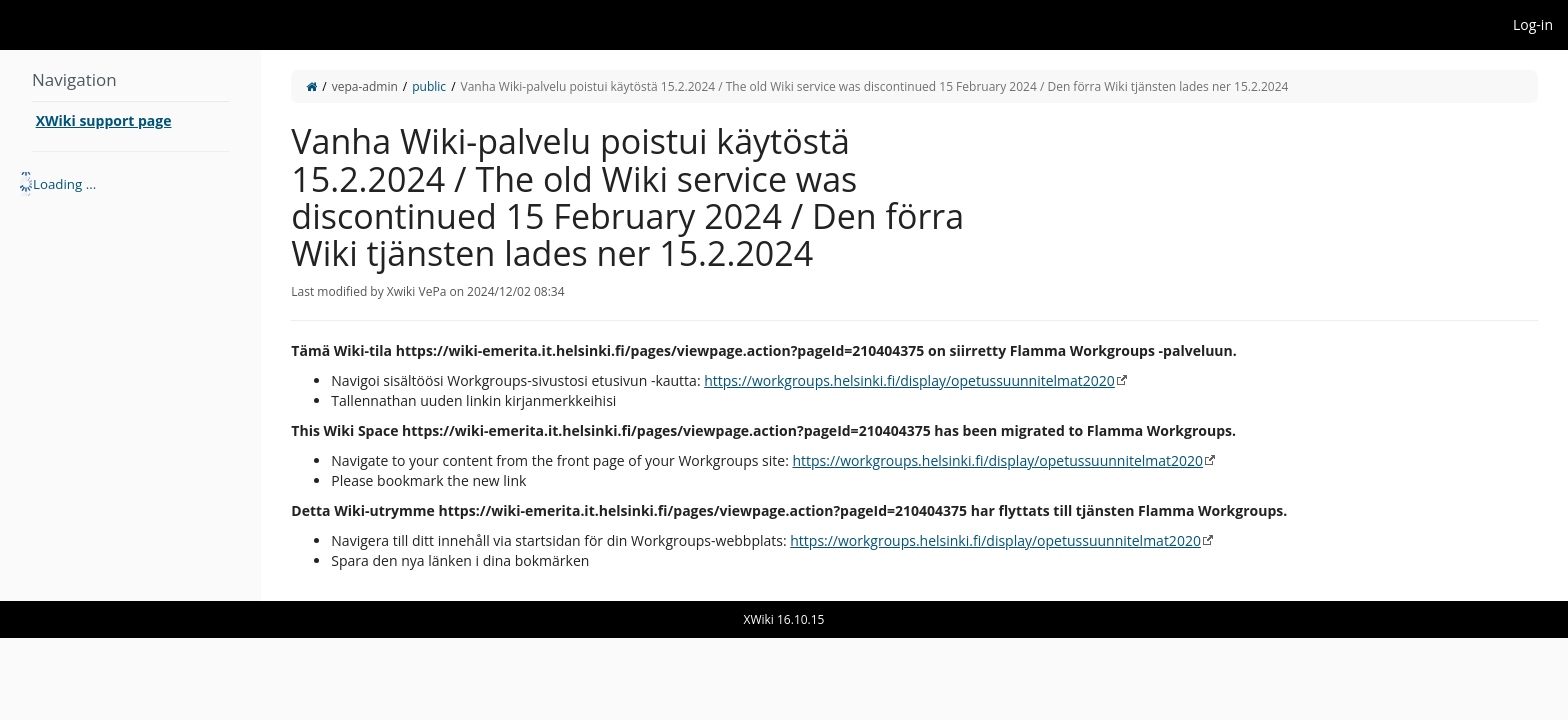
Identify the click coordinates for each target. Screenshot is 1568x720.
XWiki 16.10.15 (784, 619)
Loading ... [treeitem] (64, 184)
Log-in (1533, 24)
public (429, 86)
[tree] (130, 184)
